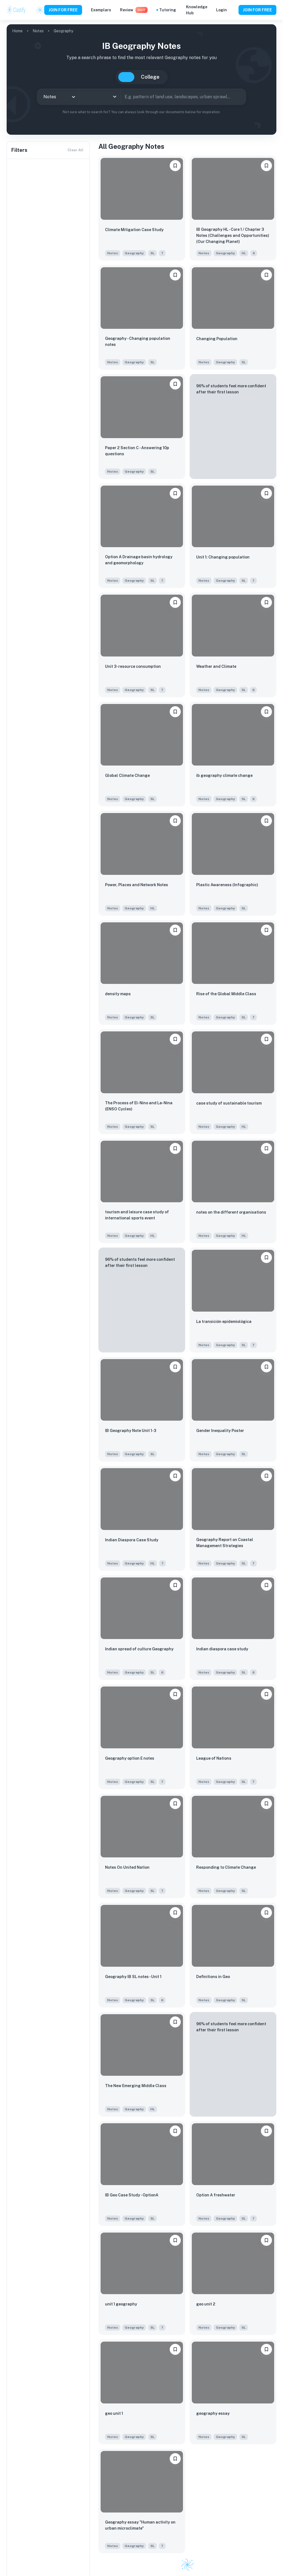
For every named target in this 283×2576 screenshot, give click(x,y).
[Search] (239, 96)
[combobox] (58, 97)
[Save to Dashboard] (175, 165)
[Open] (115, 96)
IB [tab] (126, 77)
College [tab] (150, 77)
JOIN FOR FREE (63, 10)
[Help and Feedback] (232, 10)
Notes (38, 31)
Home (17, 31)
